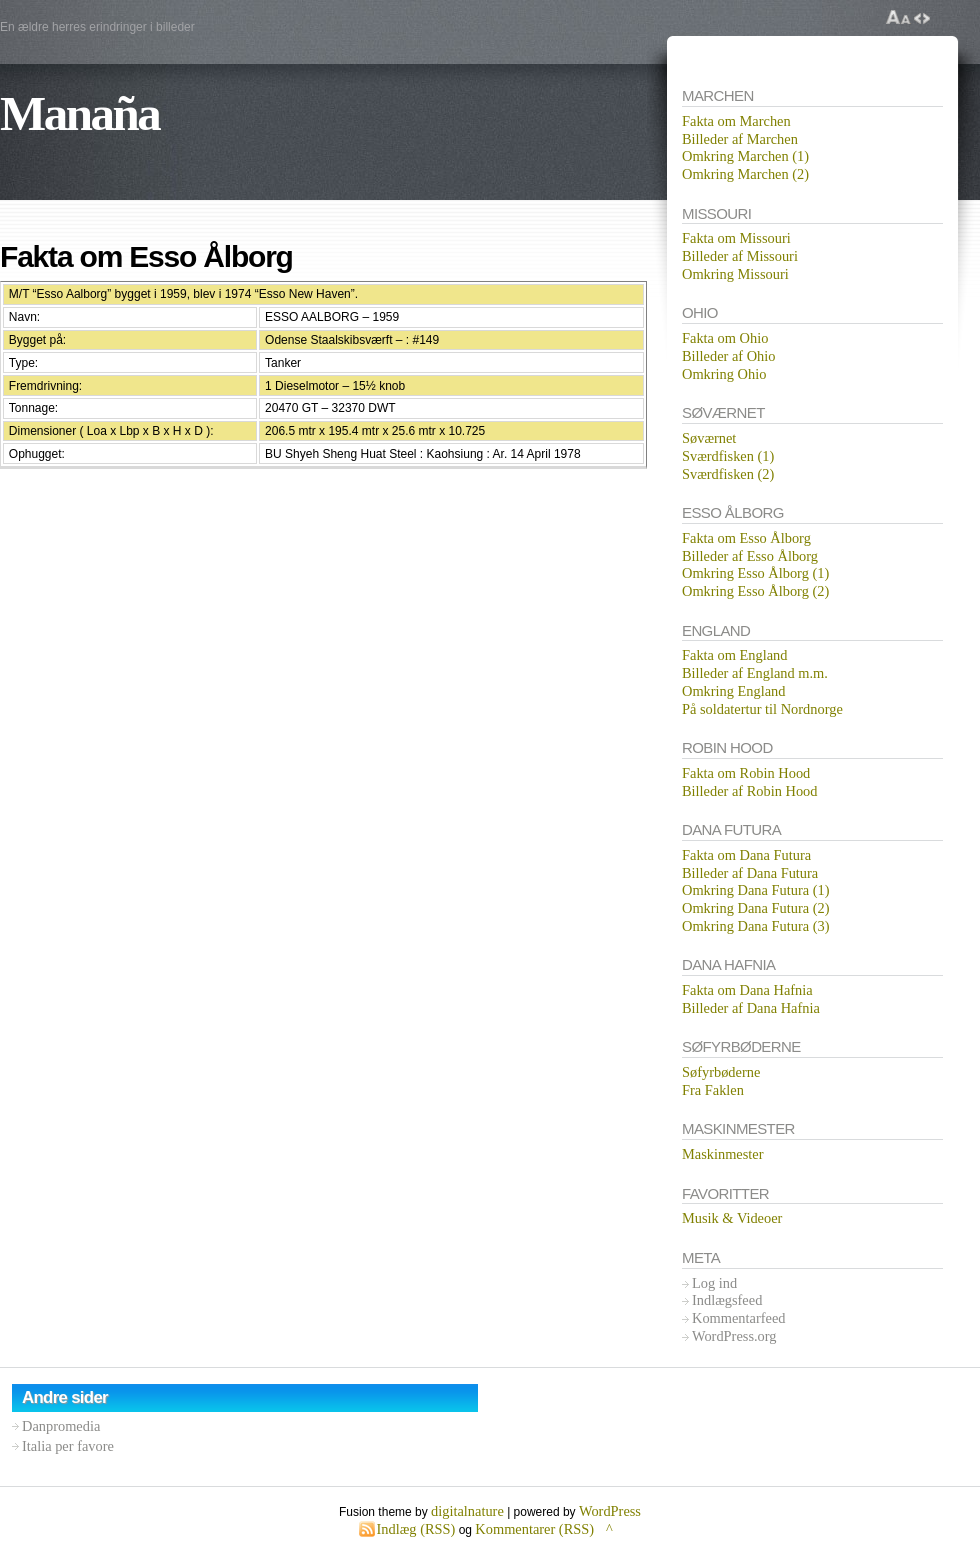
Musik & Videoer (732, 1218)
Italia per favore (68, 1446)
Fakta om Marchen (736, 121)
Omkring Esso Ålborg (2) (755, 591)
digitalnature (467, 1511)
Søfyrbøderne (721, 1072)
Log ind (714, 1283)
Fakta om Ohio (725, 338)
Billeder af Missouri (740, 256)
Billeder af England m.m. (755, 673)
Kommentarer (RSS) (534, 1529)
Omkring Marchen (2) (745, 174)
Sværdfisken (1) (728, 456)
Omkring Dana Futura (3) (755, 926)
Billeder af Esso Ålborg (750, 556)
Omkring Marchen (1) (745, 156)
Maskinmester (723, 1154)
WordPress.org (734, 1336)
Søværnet (709, 438)
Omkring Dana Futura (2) (755, 908)
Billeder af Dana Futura (750, 873)
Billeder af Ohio (729, 356)
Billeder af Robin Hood (750, 791)
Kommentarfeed (739, 1318)
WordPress (610, 1511)
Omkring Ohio (724, 374)
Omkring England (734, 691)
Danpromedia (61, 1426)
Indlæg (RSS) (416, 1529)
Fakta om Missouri (736, 238)
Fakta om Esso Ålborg (746, 538)
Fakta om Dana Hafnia (747, 990)
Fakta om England (735, 655)
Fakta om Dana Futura (746, 855)
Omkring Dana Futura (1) (755, 890)
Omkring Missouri (735, 274)
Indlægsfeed (727, 1300)
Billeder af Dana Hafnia (751, 1008)
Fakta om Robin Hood (746, 773)
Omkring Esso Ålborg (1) (755, 573)
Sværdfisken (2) (728, 474)
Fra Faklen (713, 1090)
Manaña (79, 113)
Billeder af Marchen (740, 139)
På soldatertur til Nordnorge (762, 709)
